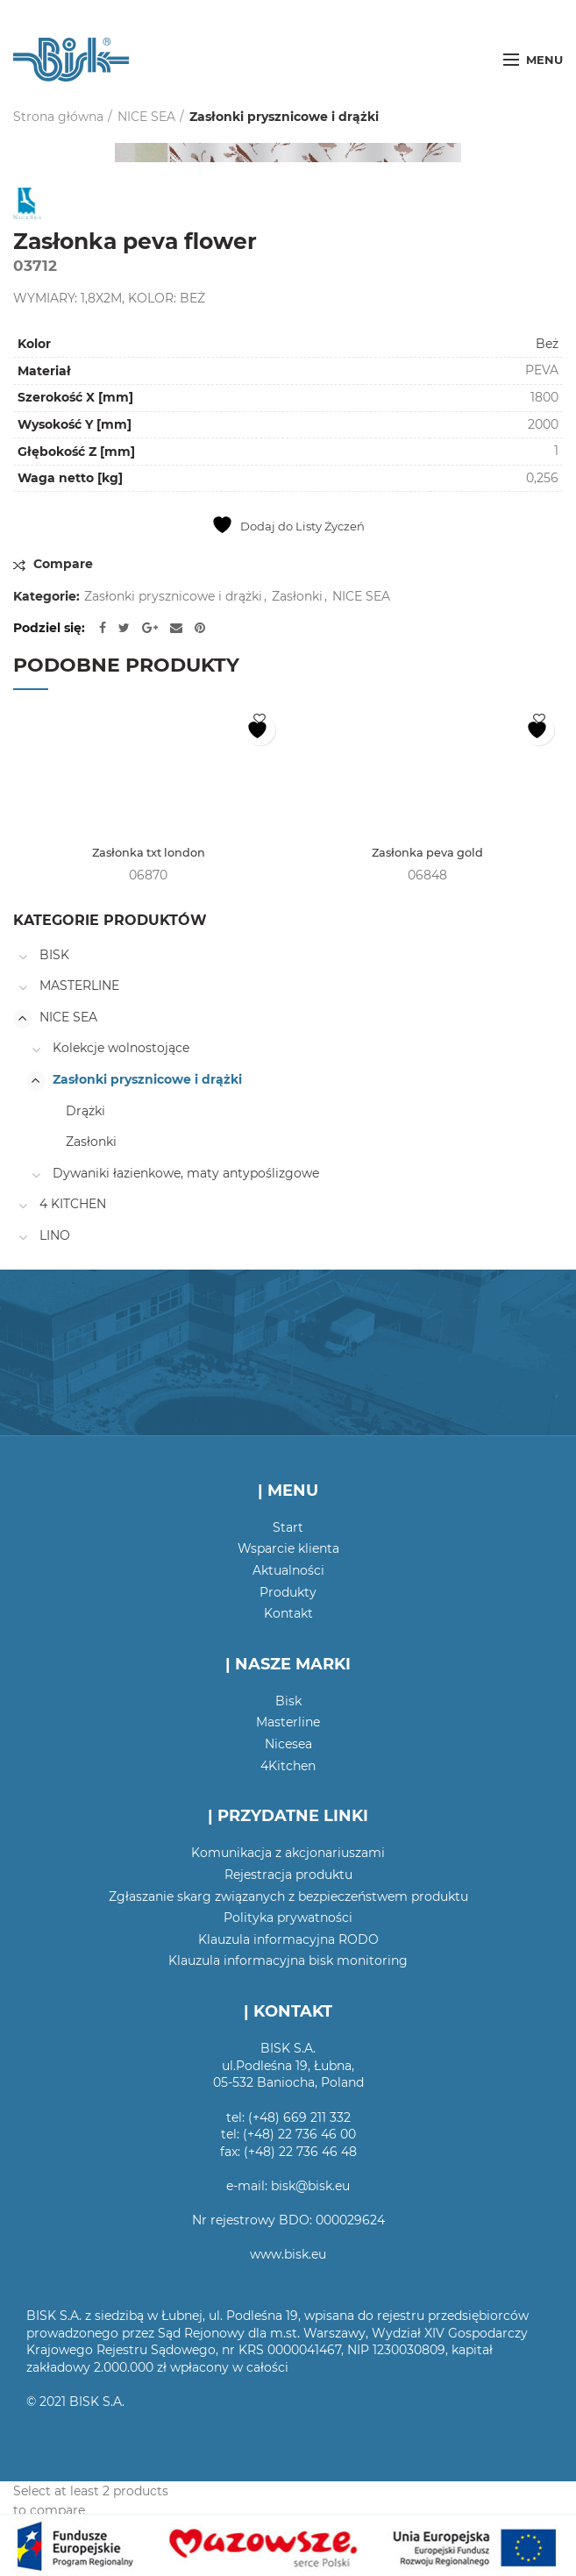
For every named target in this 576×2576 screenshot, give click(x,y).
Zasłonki (297, 596)
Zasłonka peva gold (427, 854)
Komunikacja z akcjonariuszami (288, 1854)
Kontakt (288, 1615)
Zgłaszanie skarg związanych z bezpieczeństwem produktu (288, 1897)
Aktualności (288, 1571)
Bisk (288, 1702)
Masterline (288, 1724)
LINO (54, 1236)
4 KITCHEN (72, 1205)
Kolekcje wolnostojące (121, 1049)
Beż (547, 344)
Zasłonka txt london (148, 854)
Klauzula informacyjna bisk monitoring (288, 1962)
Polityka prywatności (288, 1919)
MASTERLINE (79, 987)
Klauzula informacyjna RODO (288, 1940)
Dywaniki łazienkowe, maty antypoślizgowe (186, 1174)
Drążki (85, 1112)
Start (288, 1528)
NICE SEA (146, 117)
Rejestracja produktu (288, 1876)
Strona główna (58, 117)
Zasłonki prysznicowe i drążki (284, 117)
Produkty (288, 1593)
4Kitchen (288, 1767)
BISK (54, 956)
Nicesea (288, 1746)
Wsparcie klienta (288, 1550)
